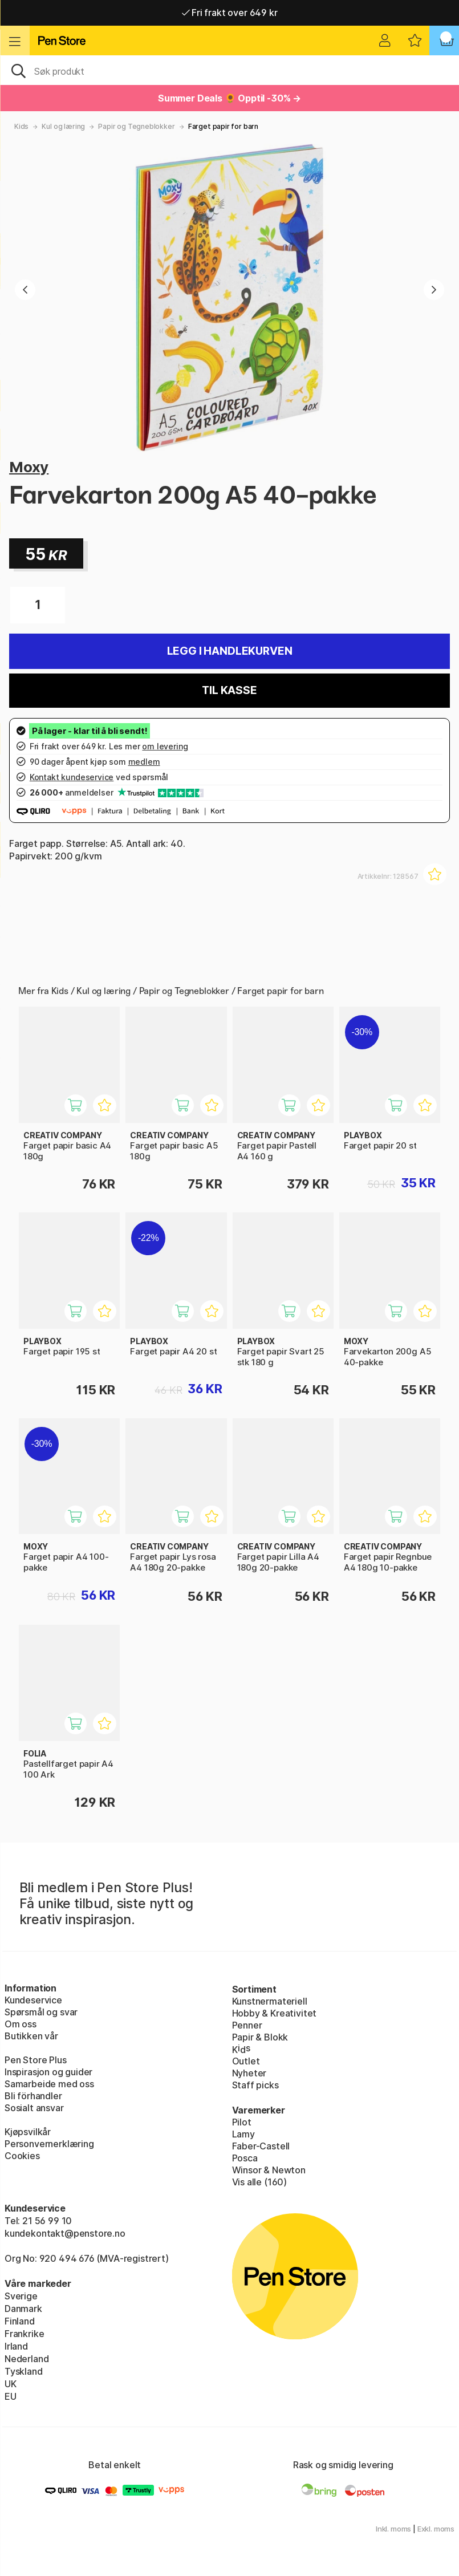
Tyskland (24, 2371)
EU (11, 2396)
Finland (20, 2321)
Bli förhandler (33, 2096)
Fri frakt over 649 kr (230, 12)
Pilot (241, 2122)
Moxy (28, 467)
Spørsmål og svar (41, 2012)
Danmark (23, 2308)
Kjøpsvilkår (28, 2131)
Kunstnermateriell (269, 2001)
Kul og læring (63, 126)
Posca (245, 2158)
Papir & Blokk (260, 2037)
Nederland (26, 2358)
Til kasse (229, 690)
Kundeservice (33, 2000)
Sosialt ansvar (34, 2107)
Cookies (22, 2155)
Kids (21, 126)
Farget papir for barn (223, 126)
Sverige (21, 2296)
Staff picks (255, 2085)
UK (11, 2384)
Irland (16, 2346)
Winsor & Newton (269, 2170)
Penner (247, 2025)
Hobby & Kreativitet (274, 2013)
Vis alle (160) (259, 2182)
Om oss (20, 2024)
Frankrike (24, 2333)
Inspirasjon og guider (48, 2072)
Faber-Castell (261, 2146)
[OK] (229, 70)
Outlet (246, 2061)
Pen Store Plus (36, 2060)
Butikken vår (31, 2036)
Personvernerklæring (49, 2143)
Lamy (243, 2134)
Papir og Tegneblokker (136, 126)
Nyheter (249, 2073)
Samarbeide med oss (49, 2084)
